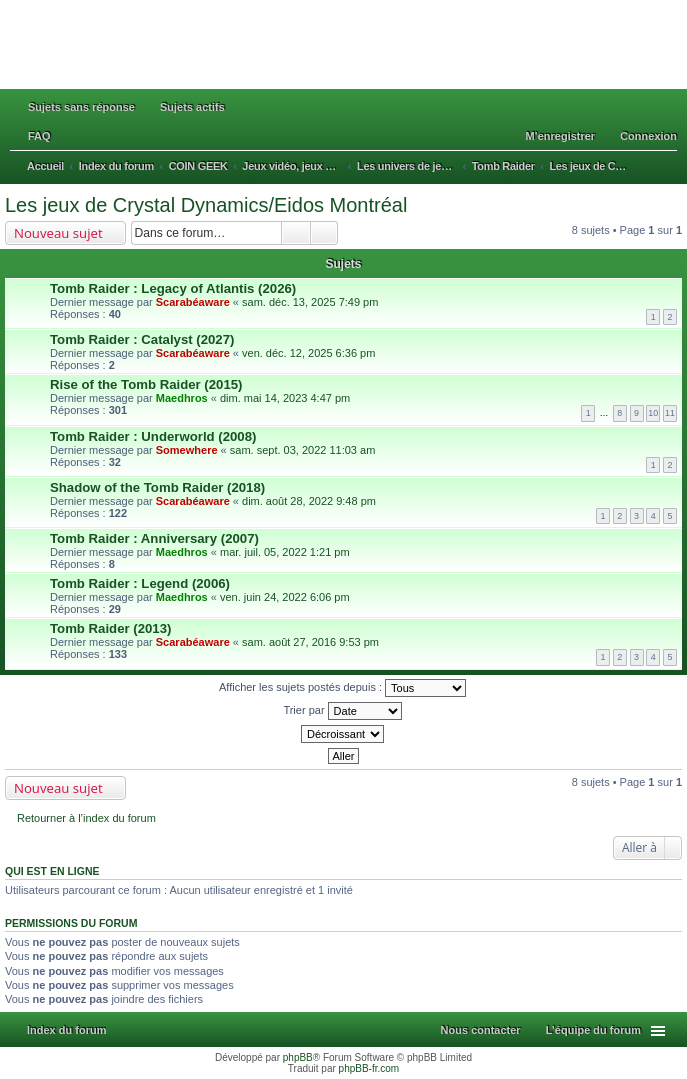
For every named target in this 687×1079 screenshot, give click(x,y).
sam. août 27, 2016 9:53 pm (310, 642)
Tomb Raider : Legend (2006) (140, 583)
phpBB (298, 1057)
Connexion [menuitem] (648, 136)
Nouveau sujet (58, 233)
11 (670, 413)
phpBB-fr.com (369, 1068)
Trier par (342, 711)
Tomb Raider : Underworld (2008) (153, 436)
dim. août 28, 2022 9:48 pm (309, 501)
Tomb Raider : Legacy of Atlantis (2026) (173, 288)
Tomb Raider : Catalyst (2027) (142, 339)
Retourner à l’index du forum (86, 818)
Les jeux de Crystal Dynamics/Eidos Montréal (206, 205)
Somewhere (187, 450)
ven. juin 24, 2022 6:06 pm (285, 597)
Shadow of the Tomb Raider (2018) (157, 487)
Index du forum (66, 1030)
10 (653, 413)
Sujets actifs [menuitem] (192, 107)
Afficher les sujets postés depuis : (342, 688)
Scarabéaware (193, 302)
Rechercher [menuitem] (670, 168)
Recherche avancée (324, 233)
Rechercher (296, 233)
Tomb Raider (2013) (110, 628)
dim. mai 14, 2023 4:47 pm (285, 398)
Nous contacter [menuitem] (481, 1030)
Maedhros (182, 398)
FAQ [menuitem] (39, 136)
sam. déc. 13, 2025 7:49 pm (310, 302)
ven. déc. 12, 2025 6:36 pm (308, 353)
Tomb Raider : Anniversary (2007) (154, 538)
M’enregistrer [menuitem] (560, 136)
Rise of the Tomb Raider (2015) (146, 384)
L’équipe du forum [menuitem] (593, 1030)
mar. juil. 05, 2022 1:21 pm (285, 552)
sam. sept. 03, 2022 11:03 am (303, 450)
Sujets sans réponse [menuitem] (81, 107)
